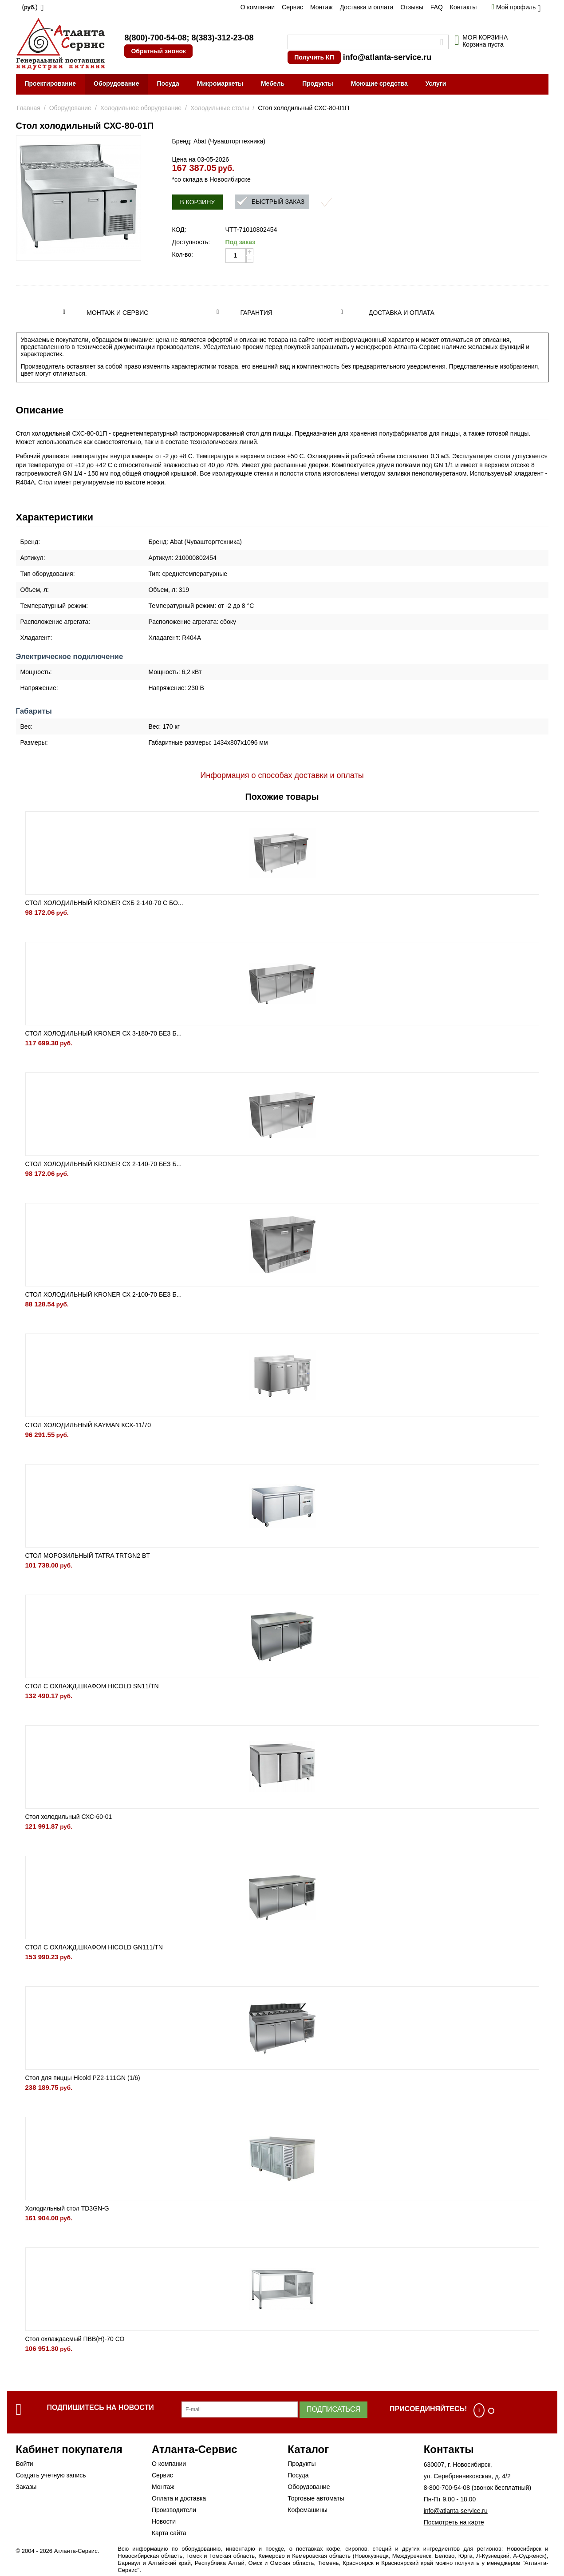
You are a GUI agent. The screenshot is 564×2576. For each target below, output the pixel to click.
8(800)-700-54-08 (155, 37)
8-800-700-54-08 (447, 2487)
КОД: (179, 229)
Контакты (463, 7)
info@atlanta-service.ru (387, 57)
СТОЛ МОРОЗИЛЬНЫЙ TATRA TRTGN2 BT (87, 1555)
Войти (24, 2463)
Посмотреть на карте (454, 2522)
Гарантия (256, 312)
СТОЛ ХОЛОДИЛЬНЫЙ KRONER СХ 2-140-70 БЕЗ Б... (103, 1163)
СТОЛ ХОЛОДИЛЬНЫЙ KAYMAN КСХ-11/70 (88, 1425)
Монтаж (321, 7)
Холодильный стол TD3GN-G (67, 2208)
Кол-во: (182, 254)
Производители (174, 2509)
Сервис (292, 7)
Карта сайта (169, 2532)
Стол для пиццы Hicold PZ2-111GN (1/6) (82, 2077)
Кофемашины (307, 2509)
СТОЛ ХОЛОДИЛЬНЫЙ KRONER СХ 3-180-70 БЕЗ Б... (103, 1033)
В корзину (197, 202)
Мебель (272, 83)
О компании (258, 7)
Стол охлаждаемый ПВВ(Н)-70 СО (75, 2338)
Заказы (26, 2486)
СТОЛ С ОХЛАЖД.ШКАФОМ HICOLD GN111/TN (94, 1947)
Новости (164, 2521)
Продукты (317, 83)
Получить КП (314, 57)
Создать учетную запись (51, 2475)
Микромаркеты (220, 83)
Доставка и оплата (367, 7)
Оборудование (116, 83)
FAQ (436, 7)
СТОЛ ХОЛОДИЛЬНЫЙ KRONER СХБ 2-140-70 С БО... (104, 902)
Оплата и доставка (179, 2498)
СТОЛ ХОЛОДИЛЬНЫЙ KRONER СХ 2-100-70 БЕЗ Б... (103, 1294)
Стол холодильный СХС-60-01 (68, 1816)
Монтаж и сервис (117, 312)
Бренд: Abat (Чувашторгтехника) (219, 141)
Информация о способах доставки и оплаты (281, 775)
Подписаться (333, 2409)
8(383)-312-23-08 (222, 37)
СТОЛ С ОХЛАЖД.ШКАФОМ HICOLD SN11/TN (92, 1686)
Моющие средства (379, 83)
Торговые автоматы (316, 2498)
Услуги (436, 83)
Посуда (168, 83)
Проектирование (50, 83)
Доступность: (191, 242)
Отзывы (412, 7)
